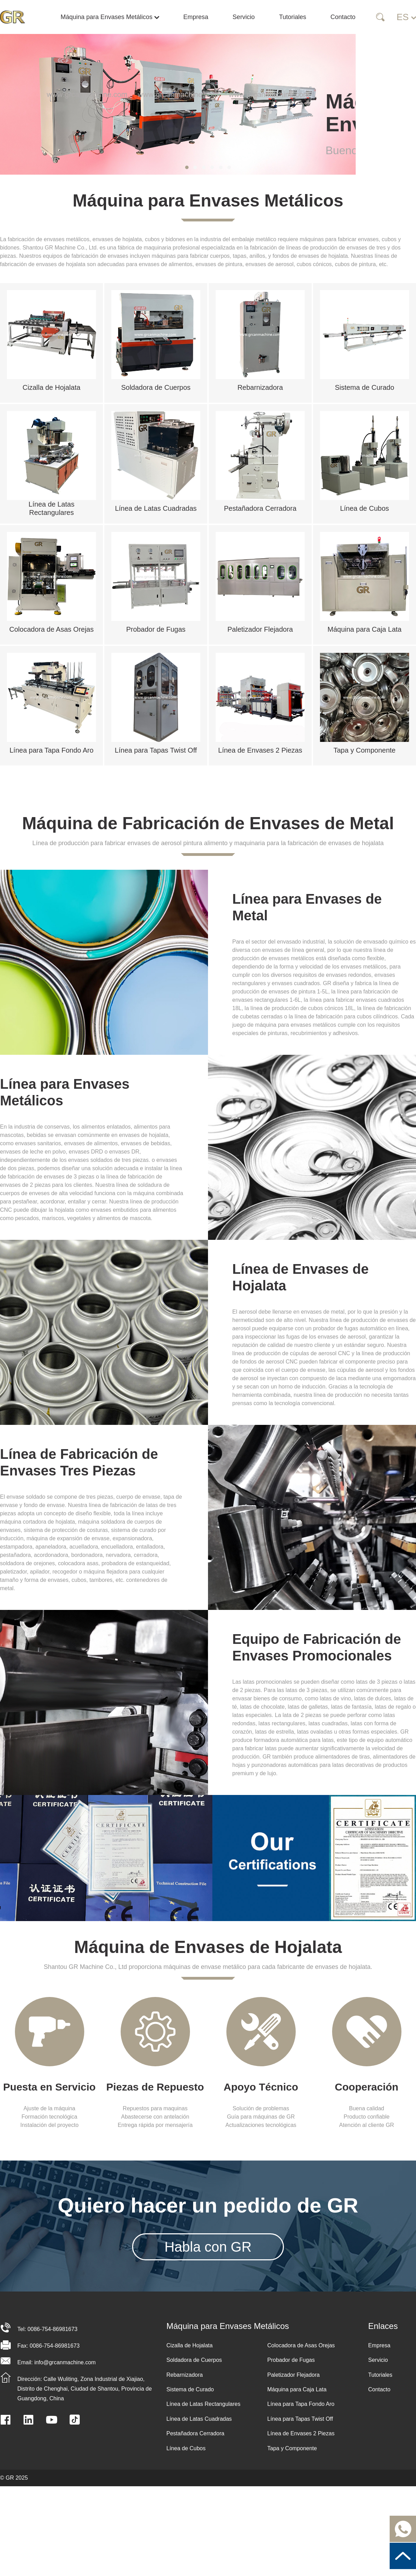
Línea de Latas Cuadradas (199, 2419)
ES (406, 17)
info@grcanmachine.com (65, 2362)
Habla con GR (207, 2246)
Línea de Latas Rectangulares (203, 2404)
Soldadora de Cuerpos (194, 2360)
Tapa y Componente (292, 2448)
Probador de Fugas (291, 2360)
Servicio (244, 17)
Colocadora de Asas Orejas (301, 2345)
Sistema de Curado (190, 2389)
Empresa (195, 17)
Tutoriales (292, 17)
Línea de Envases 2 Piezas (301, 2433)
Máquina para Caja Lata (297, 2389)
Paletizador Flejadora (293, 2375)
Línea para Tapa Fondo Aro (301, 2404)
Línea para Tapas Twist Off (300, 2419)
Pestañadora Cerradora (195, 2433)
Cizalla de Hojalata (189, 2345)
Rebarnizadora (184, 2375)
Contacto (342, 17)
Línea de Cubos (186, 2448)
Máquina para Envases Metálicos (112, 17)
